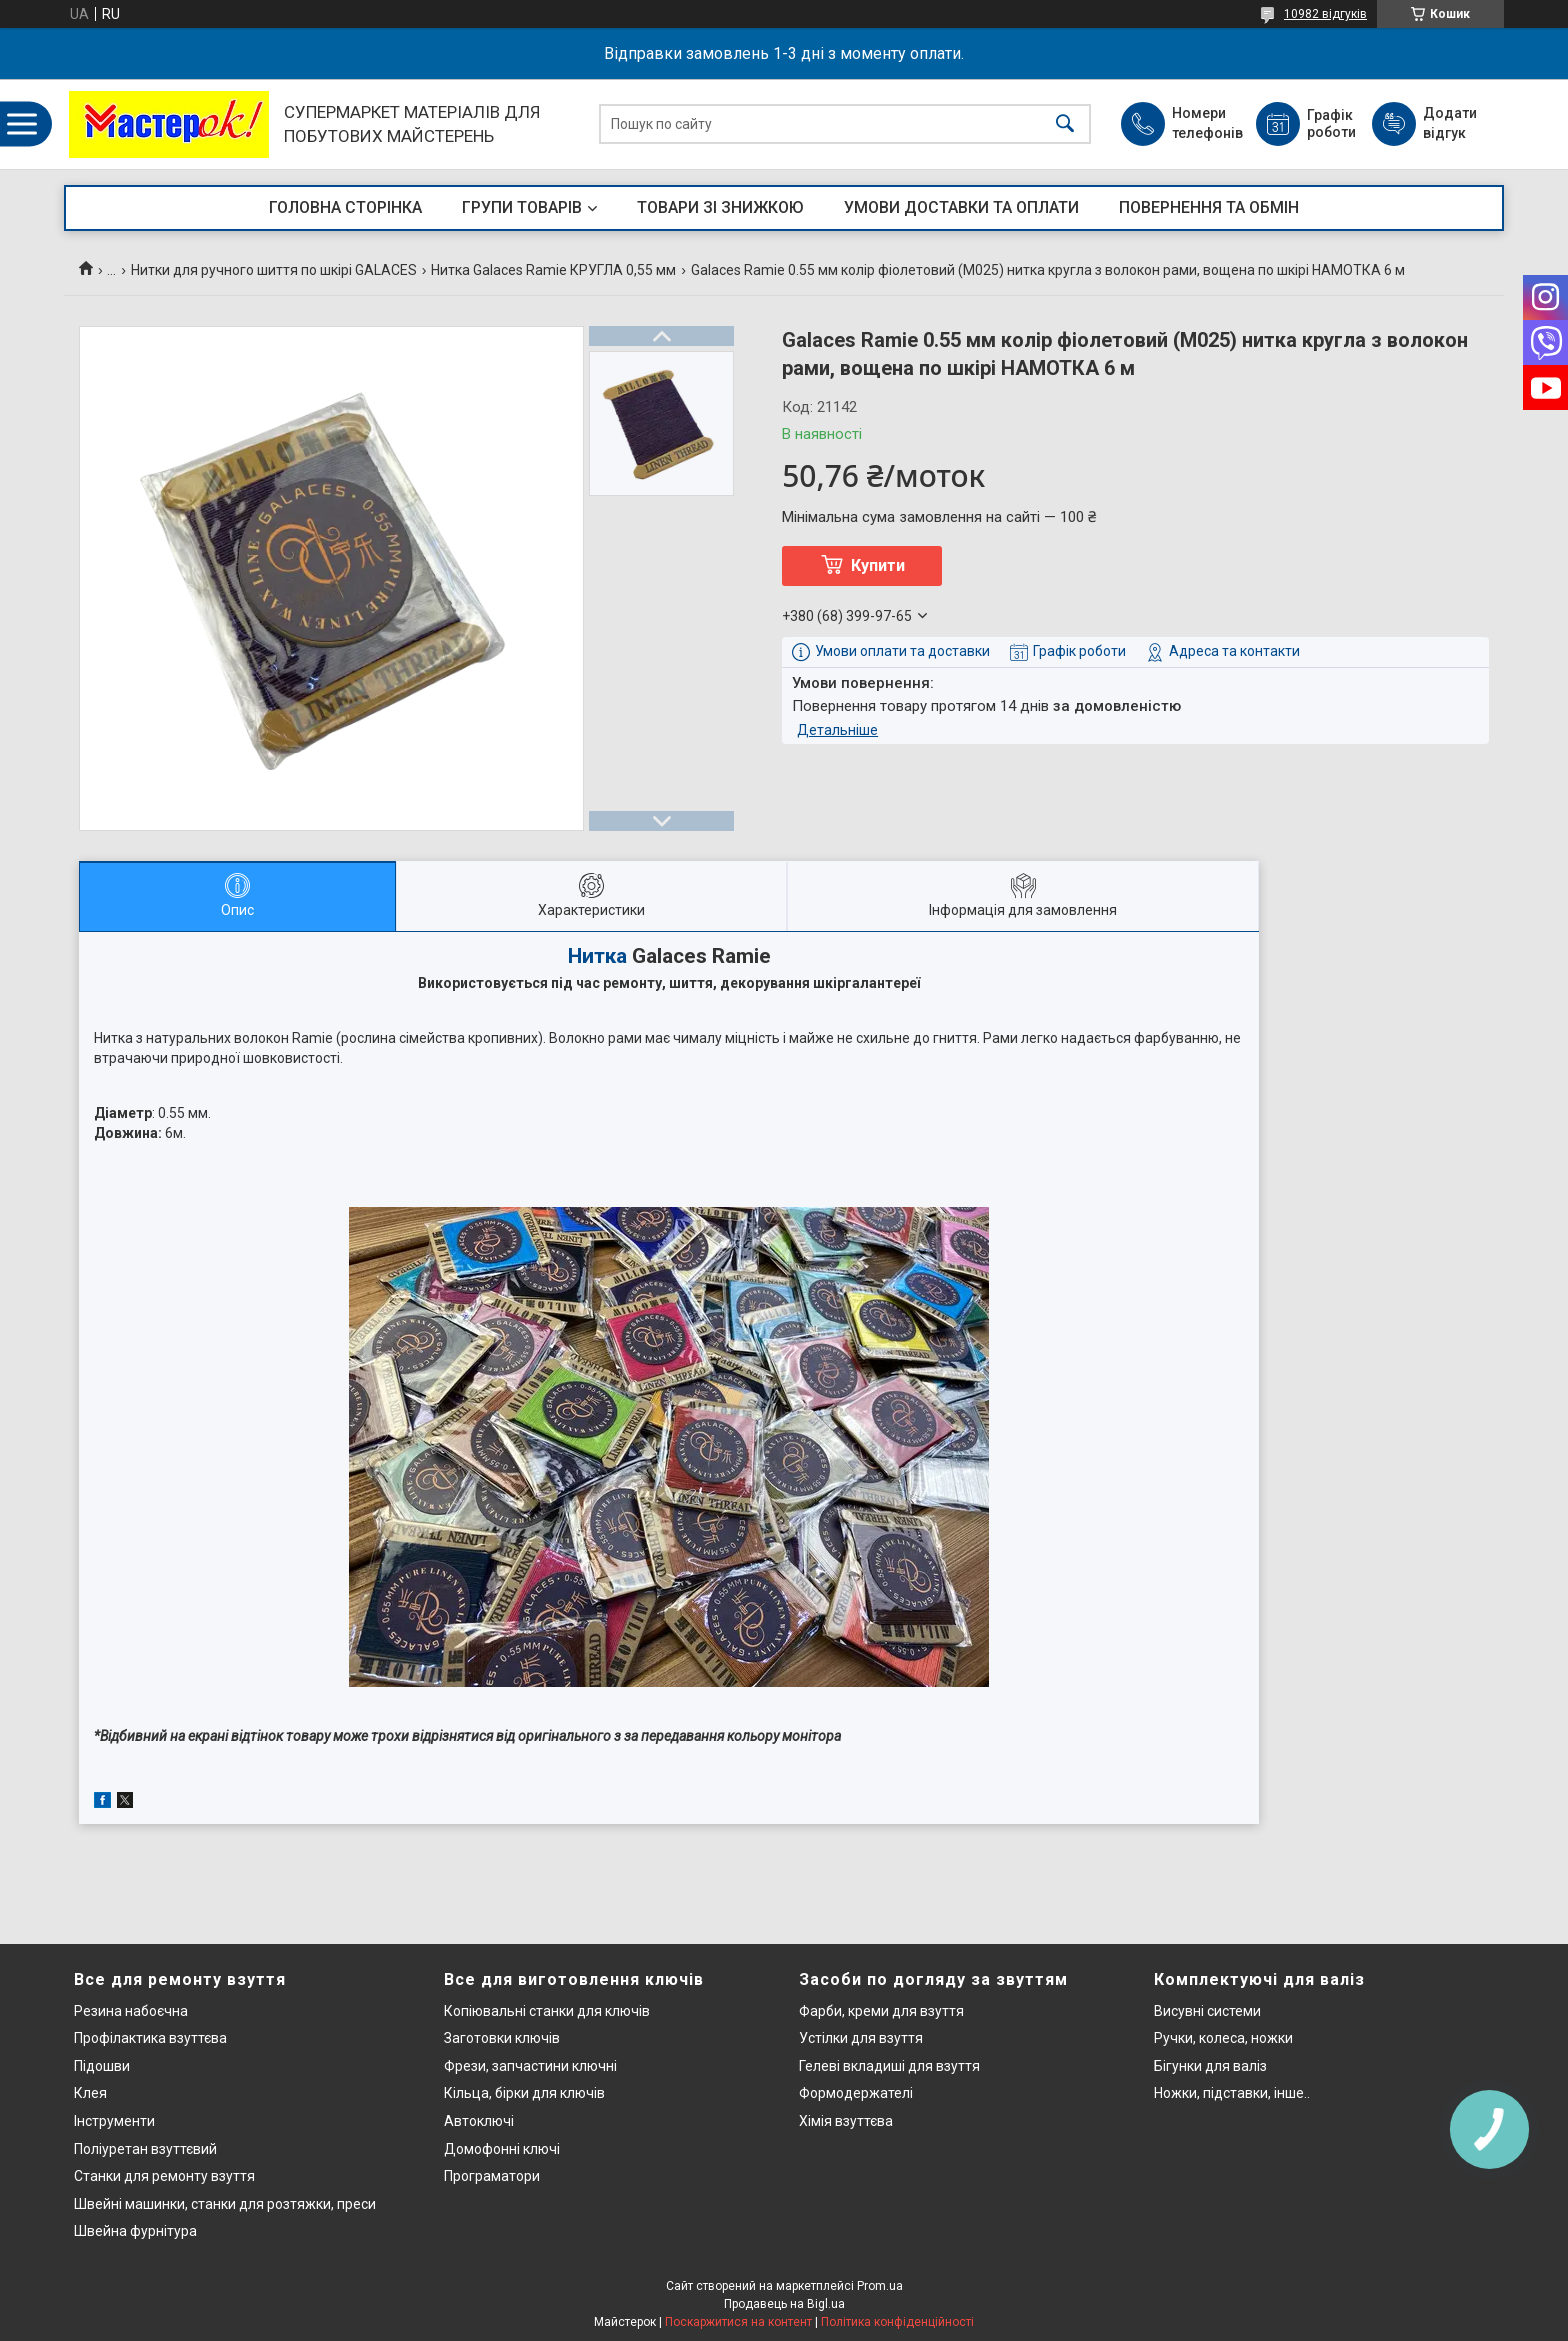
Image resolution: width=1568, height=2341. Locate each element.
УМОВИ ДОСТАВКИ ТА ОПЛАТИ (961, 207)
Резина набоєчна (131, 2011)
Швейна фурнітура (135, 2231)
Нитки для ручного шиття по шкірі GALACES (274, 270)
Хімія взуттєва (846, 2121)
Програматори (492, 2176)
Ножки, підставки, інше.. (1232, 2093)
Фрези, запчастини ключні (530, 2066)
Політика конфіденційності (897, 2322)
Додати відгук (1450, 123)
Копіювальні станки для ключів (547, 2011)
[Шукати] (1065, 124)
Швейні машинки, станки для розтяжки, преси (225, 2204)
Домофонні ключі (502, 2149)
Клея (90, 2093)
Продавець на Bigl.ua (784, 2304)
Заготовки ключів (502, 2038)
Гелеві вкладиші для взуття (889, 2066)
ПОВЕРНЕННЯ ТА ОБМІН (1209, 207)
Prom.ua (880, 2286)
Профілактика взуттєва (150, 2038)
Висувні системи (1207, 2011)
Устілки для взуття (861, 2038)
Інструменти (114, 2121)
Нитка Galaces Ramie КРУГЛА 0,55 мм (553, 270)
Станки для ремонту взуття (164, 2176)
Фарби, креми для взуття (881, 2011)
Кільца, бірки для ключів (524, 2093)
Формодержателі (856, 2093)
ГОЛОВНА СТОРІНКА (345, 207)
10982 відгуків (1325, 14)
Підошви (102, 2066)
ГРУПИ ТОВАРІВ (522, 207)
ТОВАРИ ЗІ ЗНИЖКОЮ (720, 207)
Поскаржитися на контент (738, 2322)
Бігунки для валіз (1210, 2066)
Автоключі (479, 2121)
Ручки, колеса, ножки (1223, 2038)
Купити (878, 565)
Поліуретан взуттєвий (145, 2149)
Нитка (597, 956)
